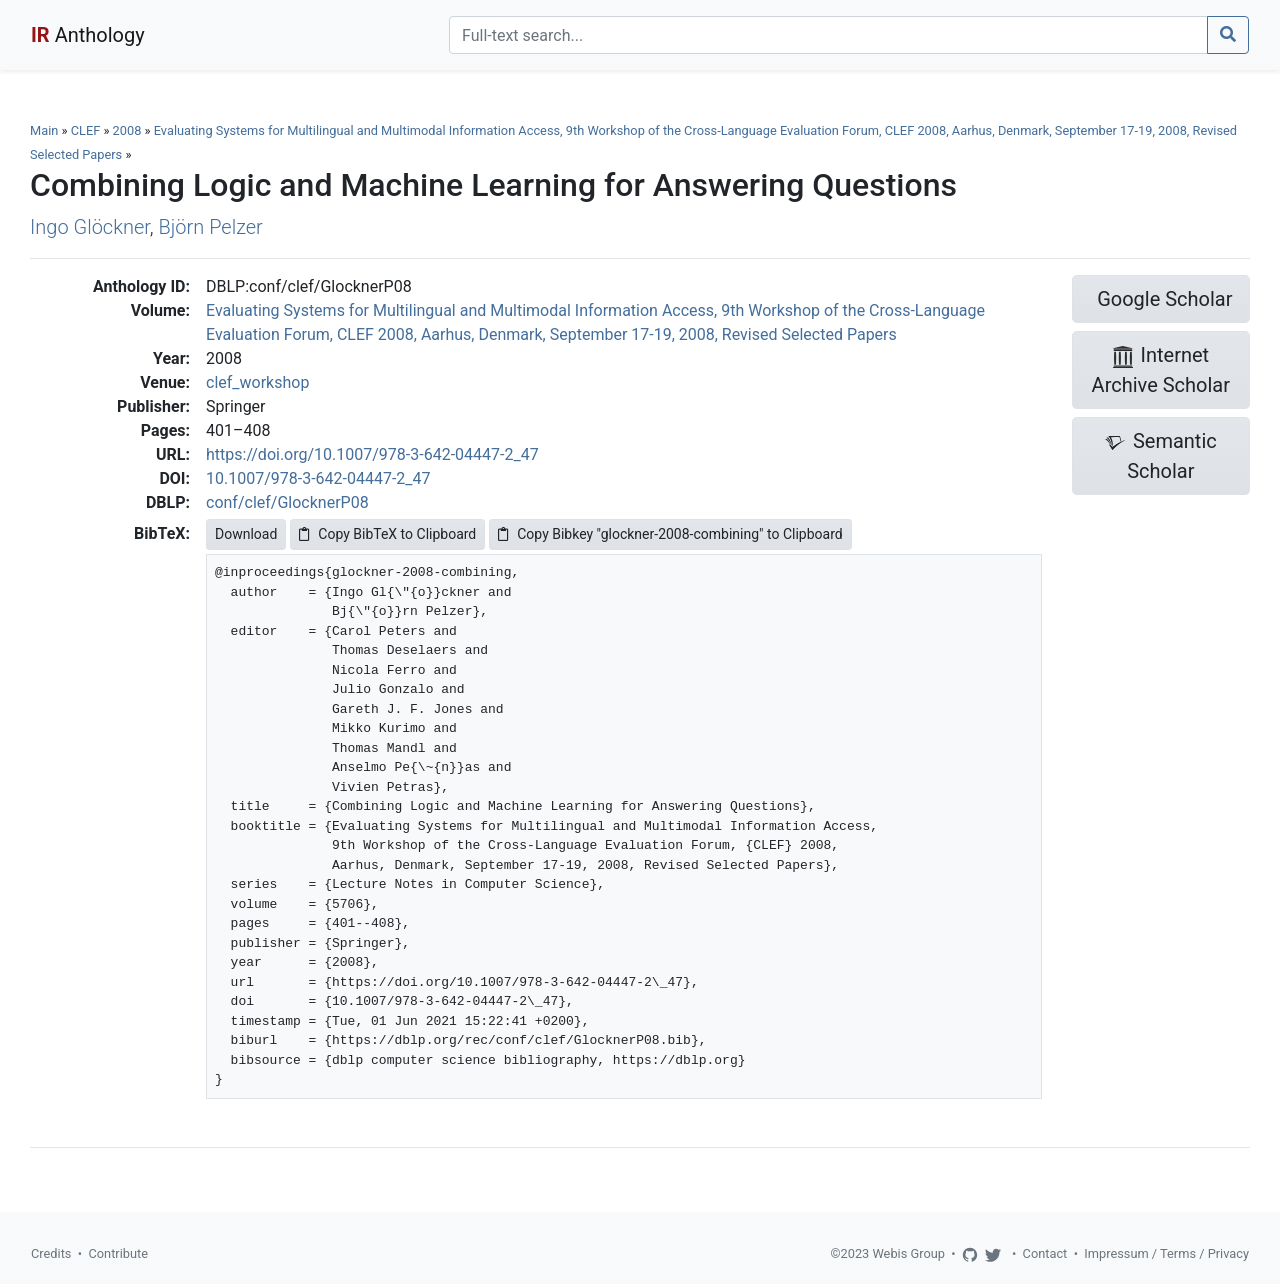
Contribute (118, 1253)
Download (246, 534)
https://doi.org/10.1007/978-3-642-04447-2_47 (372, 454)
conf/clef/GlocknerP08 (287, 502)
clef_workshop (257, 382)
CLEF (86, 130)
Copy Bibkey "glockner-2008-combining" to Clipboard (670, 534)
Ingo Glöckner (90, 227)
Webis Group (908, 1253)
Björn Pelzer (211, 227)
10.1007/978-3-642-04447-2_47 (318, 478)
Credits (51, 1253)
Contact (1045, 1253)
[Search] (828, 35)
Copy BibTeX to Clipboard (387, 534)
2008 (127, 130)
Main (44, 130)
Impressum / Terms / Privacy (1166, 1253)
